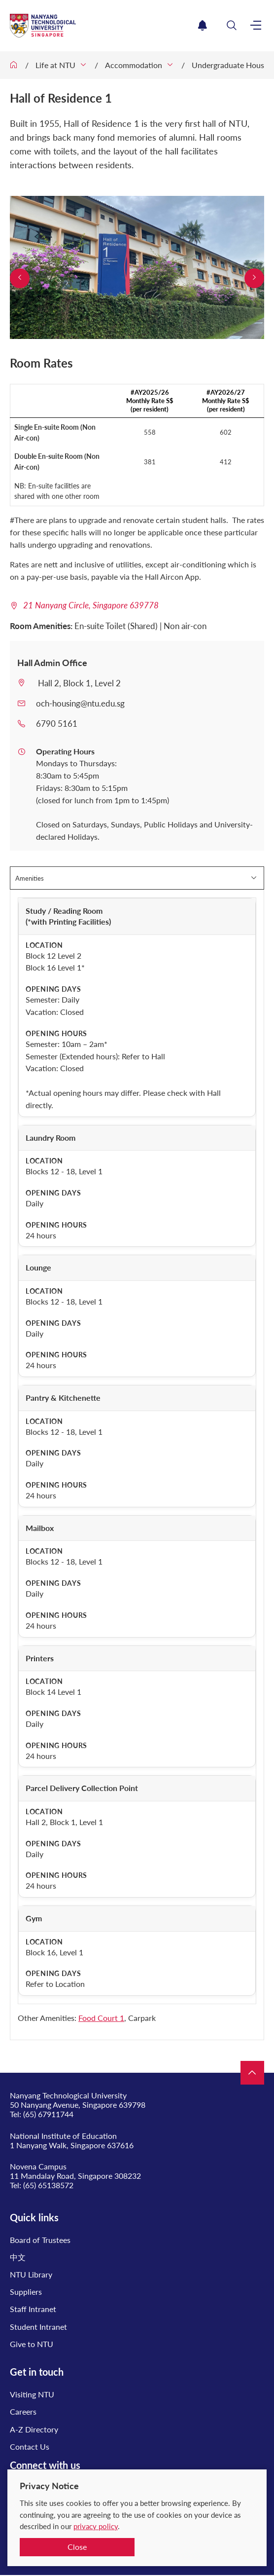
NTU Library (31, 2274)
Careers (23, 2411)
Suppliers (26, 2291)
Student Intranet (38, 2326)
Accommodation (133, 65)
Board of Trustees (40, 2239)
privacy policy (95, 2526)
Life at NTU (55, 65)
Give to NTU (31, 2344)
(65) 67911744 (48, 2114)
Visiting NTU (32, 2394)
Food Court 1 (101, 2017)
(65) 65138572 (48, 2185)
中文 (18, 2257)
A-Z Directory (34, 2429)
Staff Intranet (33, 2309)
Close (77, 2546)
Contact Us (29, 2446)
